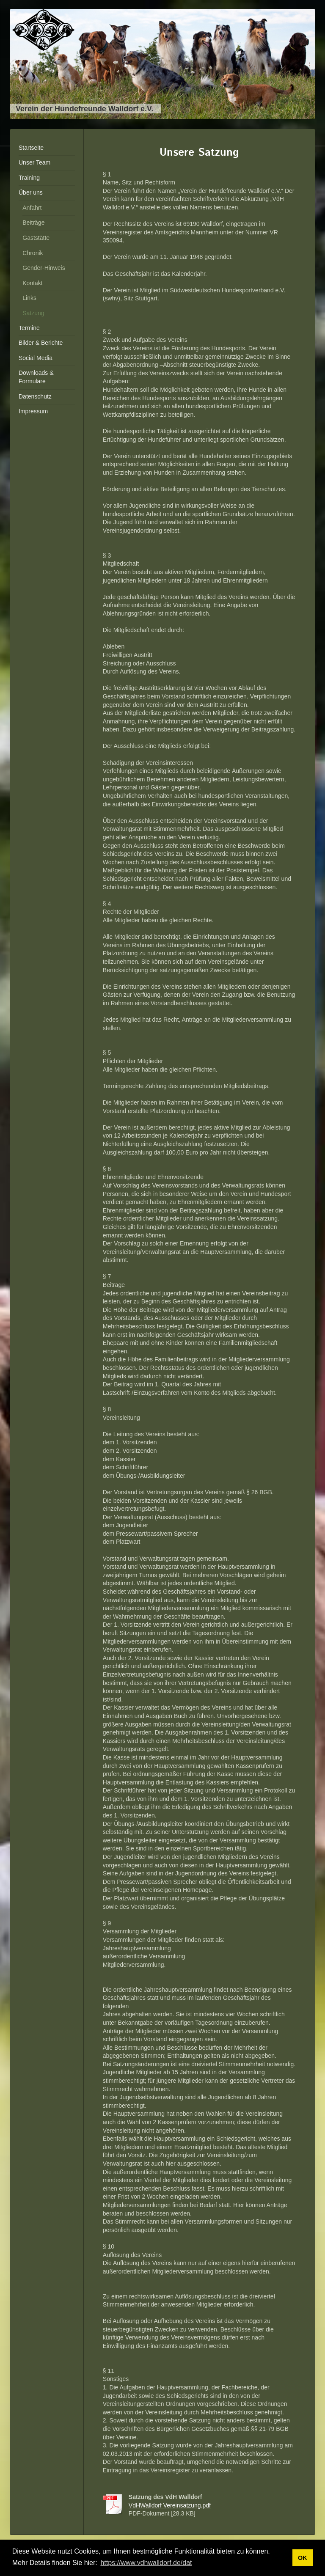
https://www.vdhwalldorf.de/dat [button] (146, 2562)
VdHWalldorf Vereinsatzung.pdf (170, 2505)
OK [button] (302, 2557)
